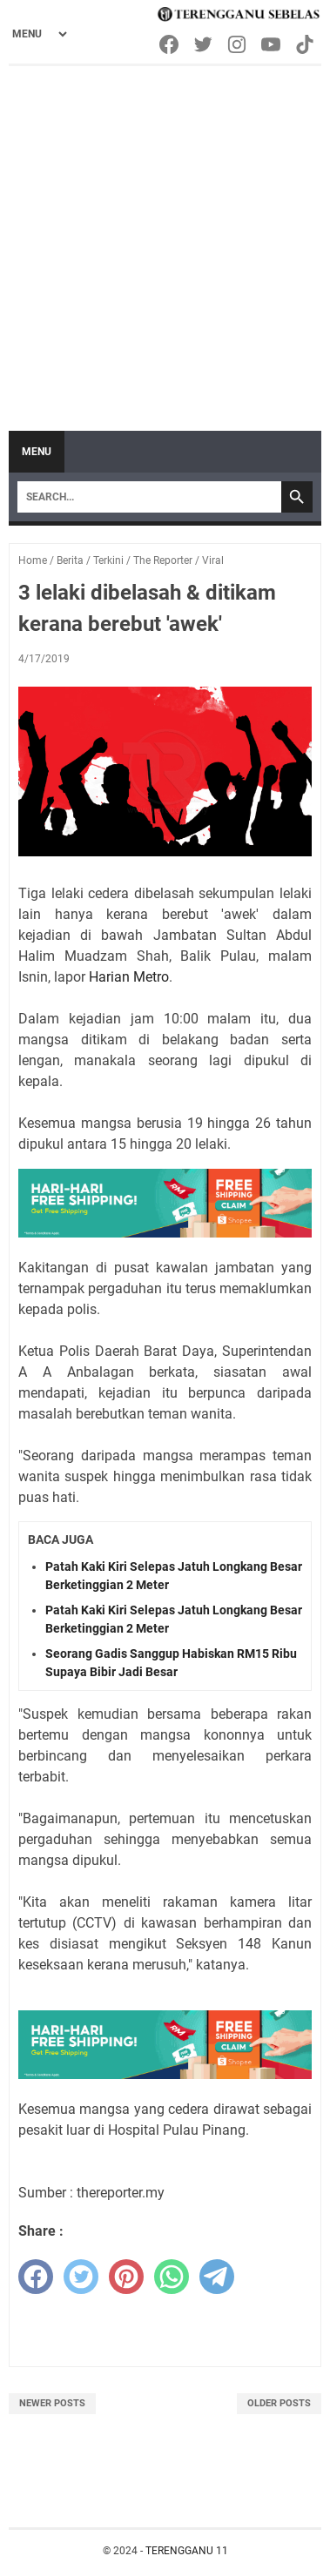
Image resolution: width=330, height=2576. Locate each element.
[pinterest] (126, 2276)
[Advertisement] (165, 240)
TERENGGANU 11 (186, 2551)
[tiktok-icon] (306, 44)
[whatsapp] (171, 2276)
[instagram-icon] (238, 44)
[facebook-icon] (170, 44)
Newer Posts (52, 2403)
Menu (36, 452)
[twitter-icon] (204, 44)
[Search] (149, 497)
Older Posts (279, 2403)
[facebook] (35, 2276)
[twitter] (81, 2276)
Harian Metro (129, 977)
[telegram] (216, 2276)
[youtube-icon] (272, 44)
